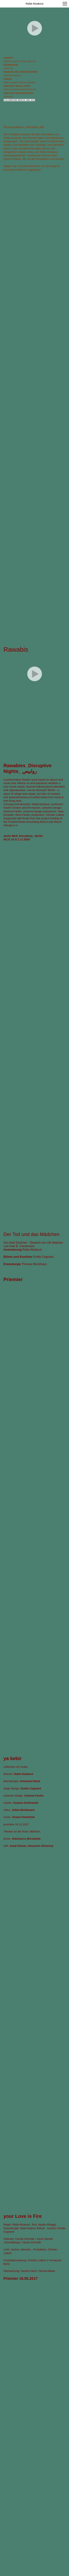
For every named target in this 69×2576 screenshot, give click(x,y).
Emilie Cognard (43, 1256)
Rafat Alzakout (31, 1249)
